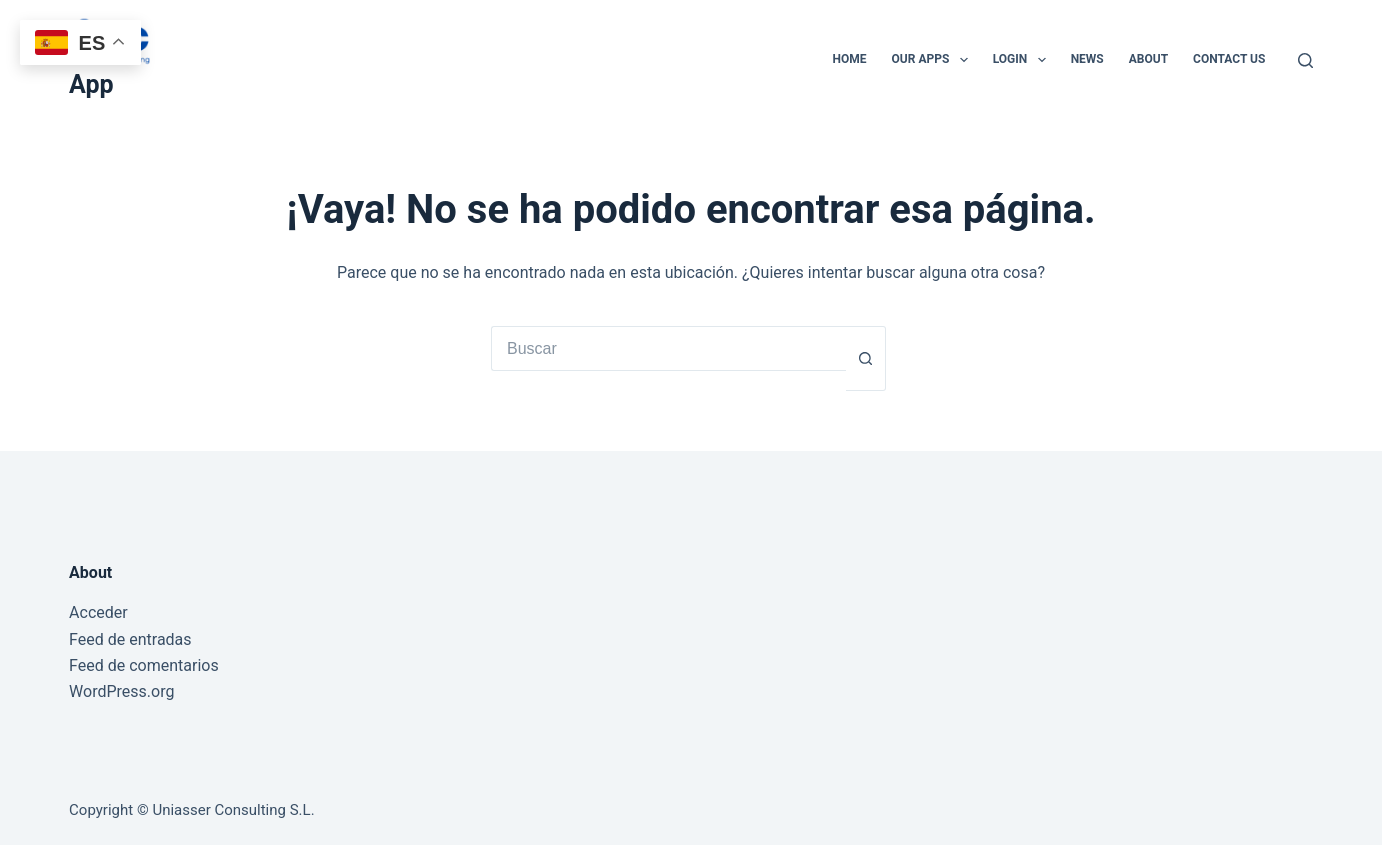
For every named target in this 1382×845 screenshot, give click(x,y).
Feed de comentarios (144, 665)
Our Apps (934, 60)
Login (1023, 60)
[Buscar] (1305, 60)
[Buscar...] (668, 348)
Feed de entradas (130, 639)
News (1087, 59)
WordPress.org (121, 691)
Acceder (98, 612)
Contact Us (1229, 59)
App (91, 84)
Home (850, 59)
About (1148, 59)
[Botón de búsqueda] (866, 358)
